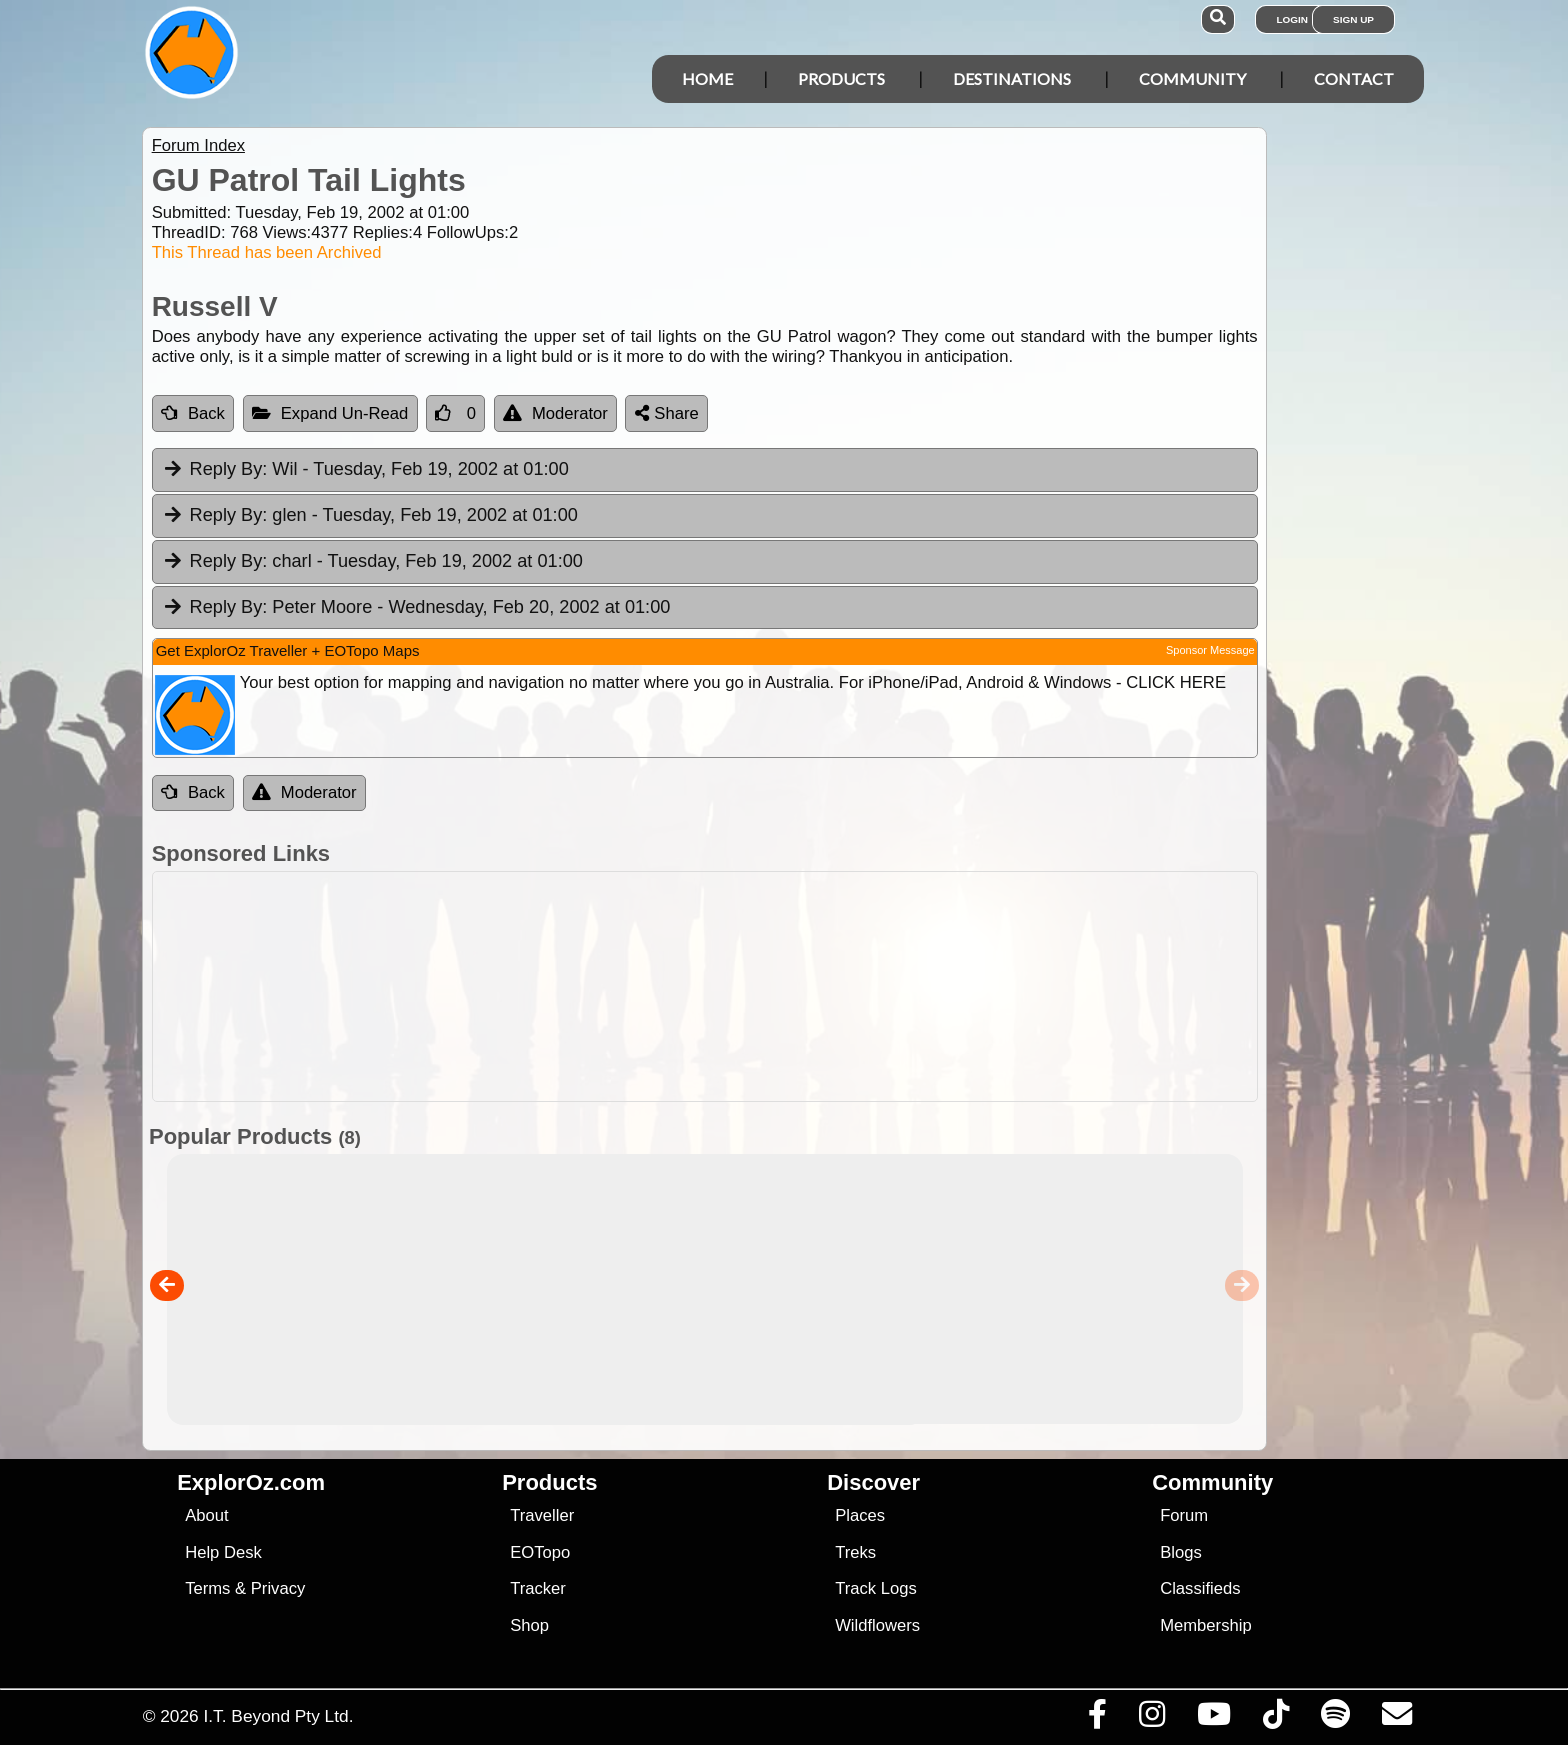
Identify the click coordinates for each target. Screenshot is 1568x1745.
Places (860, 1515)
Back (193, 413)
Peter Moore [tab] (416, 608)
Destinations (1012, 78)
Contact (1354, 78)
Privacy (278, 1588)
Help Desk (223, 1552)
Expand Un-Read (330, 413)
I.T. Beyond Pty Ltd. (278, 1716)
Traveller (542, 1515)
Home (707, 78)
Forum (1184, 1515)
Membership (1205, 1625)
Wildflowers (877, 1625)
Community (1192, 78)
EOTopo (540, 1552)
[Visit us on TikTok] (1275, 1719)
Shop (529, 1625)
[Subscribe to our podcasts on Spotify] (1335, 1719)
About (206, 1515)
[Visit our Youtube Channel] (1213, 1719)
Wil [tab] (365, 470)
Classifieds (1200, 1588)
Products (841, 78)
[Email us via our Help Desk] (1396, 1719)
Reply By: (229, 469)
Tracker (538, 1588)
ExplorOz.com (251, 1482)
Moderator (555, 413)
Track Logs (876, 1588)
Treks (855, 1552)
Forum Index (198, 145)
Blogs (1181, 1552)
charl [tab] (372, 562)
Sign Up (1353, 19)
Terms (207, 1588)
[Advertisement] (802, 986)
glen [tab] (370, 516)
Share (667, 413)
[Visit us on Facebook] (1097, 1719)
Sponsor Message (1210, 650)
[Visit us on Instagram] (1151, 1719)
